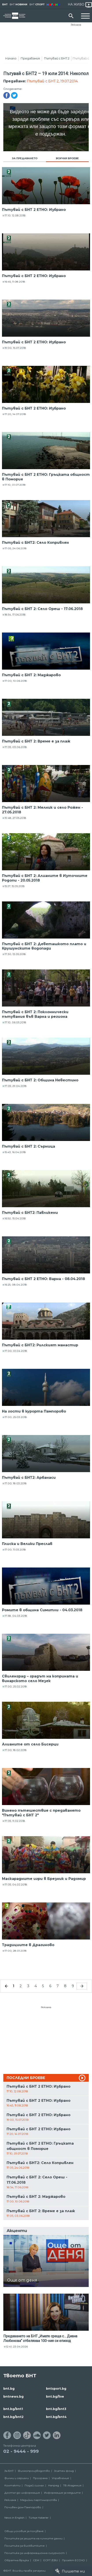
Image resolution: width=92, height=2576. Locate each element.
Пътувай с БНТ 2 (56, 58)
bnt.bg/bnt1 (13, 2409)
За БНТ (9, 2470)
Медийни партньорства (38, 2500)
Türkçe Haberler (39, 2517)
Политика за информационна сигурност (34, 2553)
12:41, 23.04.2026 (17, 2346)
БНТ (4, 4)
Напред (53, 2485)
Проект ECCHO (73, 2560)
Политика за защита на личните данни (33, 2538)
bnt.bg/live (55, 2396)
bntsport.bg (56, 2389)
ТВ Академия (72, 2485)
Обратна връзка (16, 2560)
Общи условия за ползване (24, 2531)
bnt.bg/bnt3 (56, 2409)
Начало (11, 58)
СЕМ (36, 2560)
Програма (40, 2478)
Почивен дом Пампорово (22, 2507)
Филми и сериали (16, 2478)
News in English (14, 2517)
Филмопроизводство (34, 2470)
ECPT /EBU (50, 2560)
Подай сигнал (34, 2485)
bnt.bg (9, 2389)
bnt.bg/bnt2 (13, 2417)
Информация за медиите (62, 2492)
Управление (60, 2478)
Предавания (30, 58)
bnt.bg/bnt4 (56, 2417)
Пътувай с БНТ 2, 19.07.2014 (52, 81)
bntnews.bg (13, 2396)
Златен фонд (64, 2470)
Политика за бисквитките (24, 2545)
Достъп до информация (22, 2492)
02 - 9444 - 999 (21, 2451)
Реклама (76, 24)
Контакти (12, 2485)
